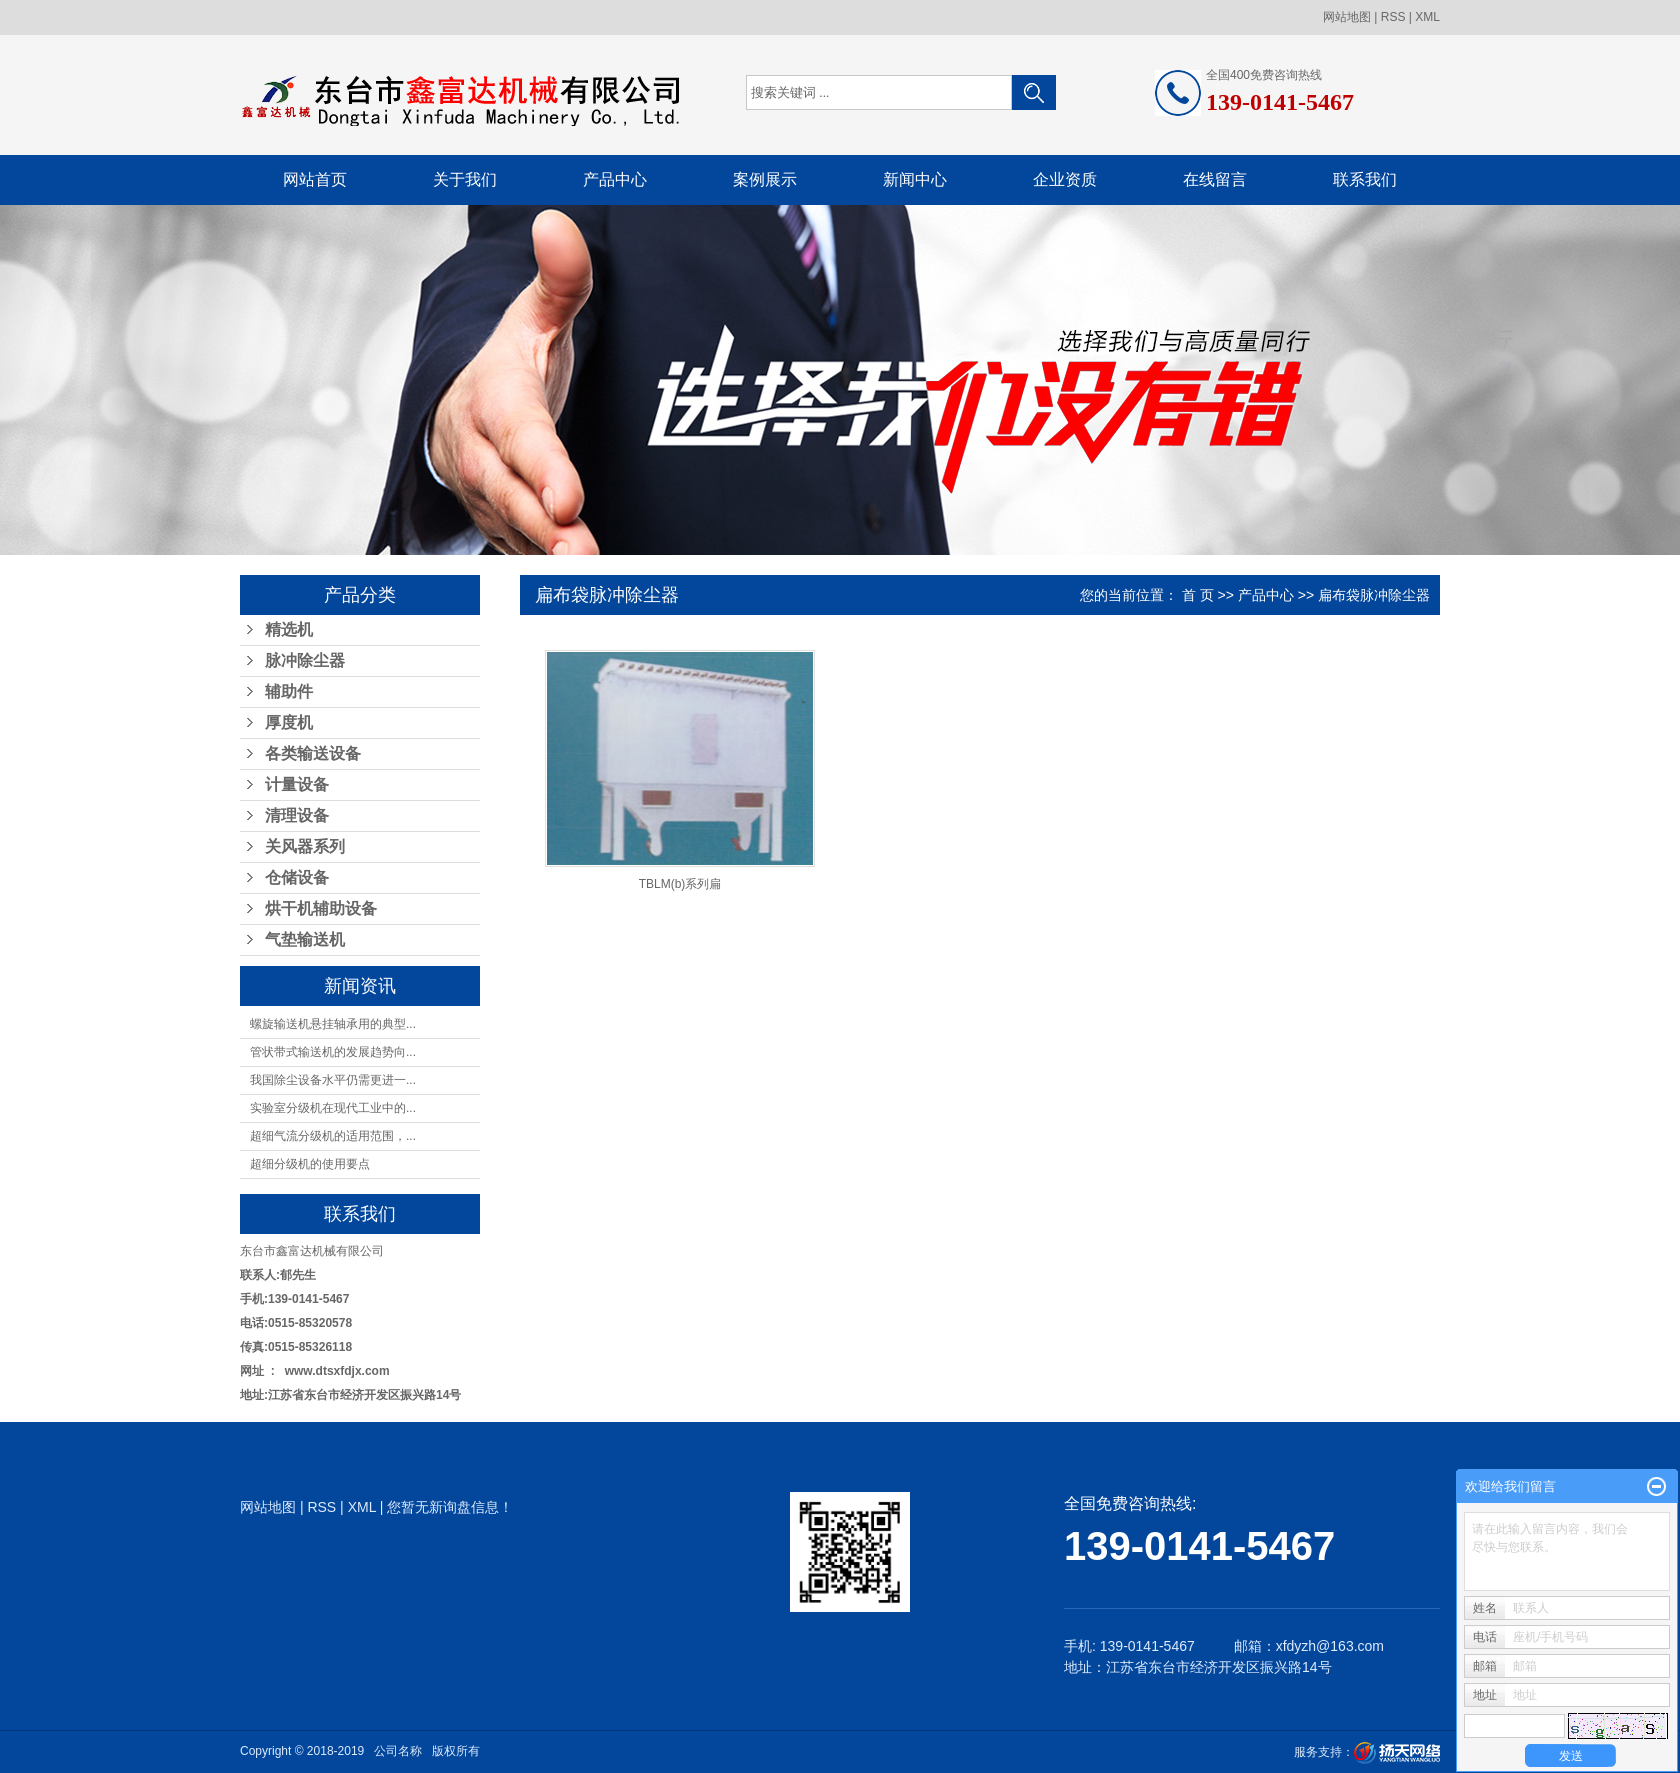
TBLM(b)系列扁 (680, 884)
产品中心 (615, 179)
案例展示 (765, 179)
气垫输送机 (305, 939)
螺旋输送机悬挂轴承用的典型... (333, 1024)
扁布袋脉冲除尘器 (1374, 595)
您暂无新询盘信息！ (450, 1507)
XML (1427, 17)
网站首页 (315, 179)
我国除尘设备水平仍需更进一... (333, 1080)
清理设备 (297, 815)
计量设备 (297, 784)
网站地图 (1347, 17)
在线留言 (1215, 179)
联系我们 (1365, 179)
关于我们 (465, 179)
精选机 (289, 629)
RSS (1393, 17)
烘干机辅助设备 (321, 908)
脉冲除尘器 (305, 660)
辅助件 (289, 691)
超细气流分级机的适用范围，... (333, 1136)
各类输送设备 (313, 753)
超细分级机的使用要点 (310, 1164)
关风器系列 (305, 846)
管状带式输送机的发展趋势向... (333, 1052)
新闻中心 (915, 179)
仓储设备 (297, 877)
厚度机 (289, 722)
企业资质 (1065, 179)
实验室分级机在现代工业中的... (333, 1108)
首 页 (1198, 595)
